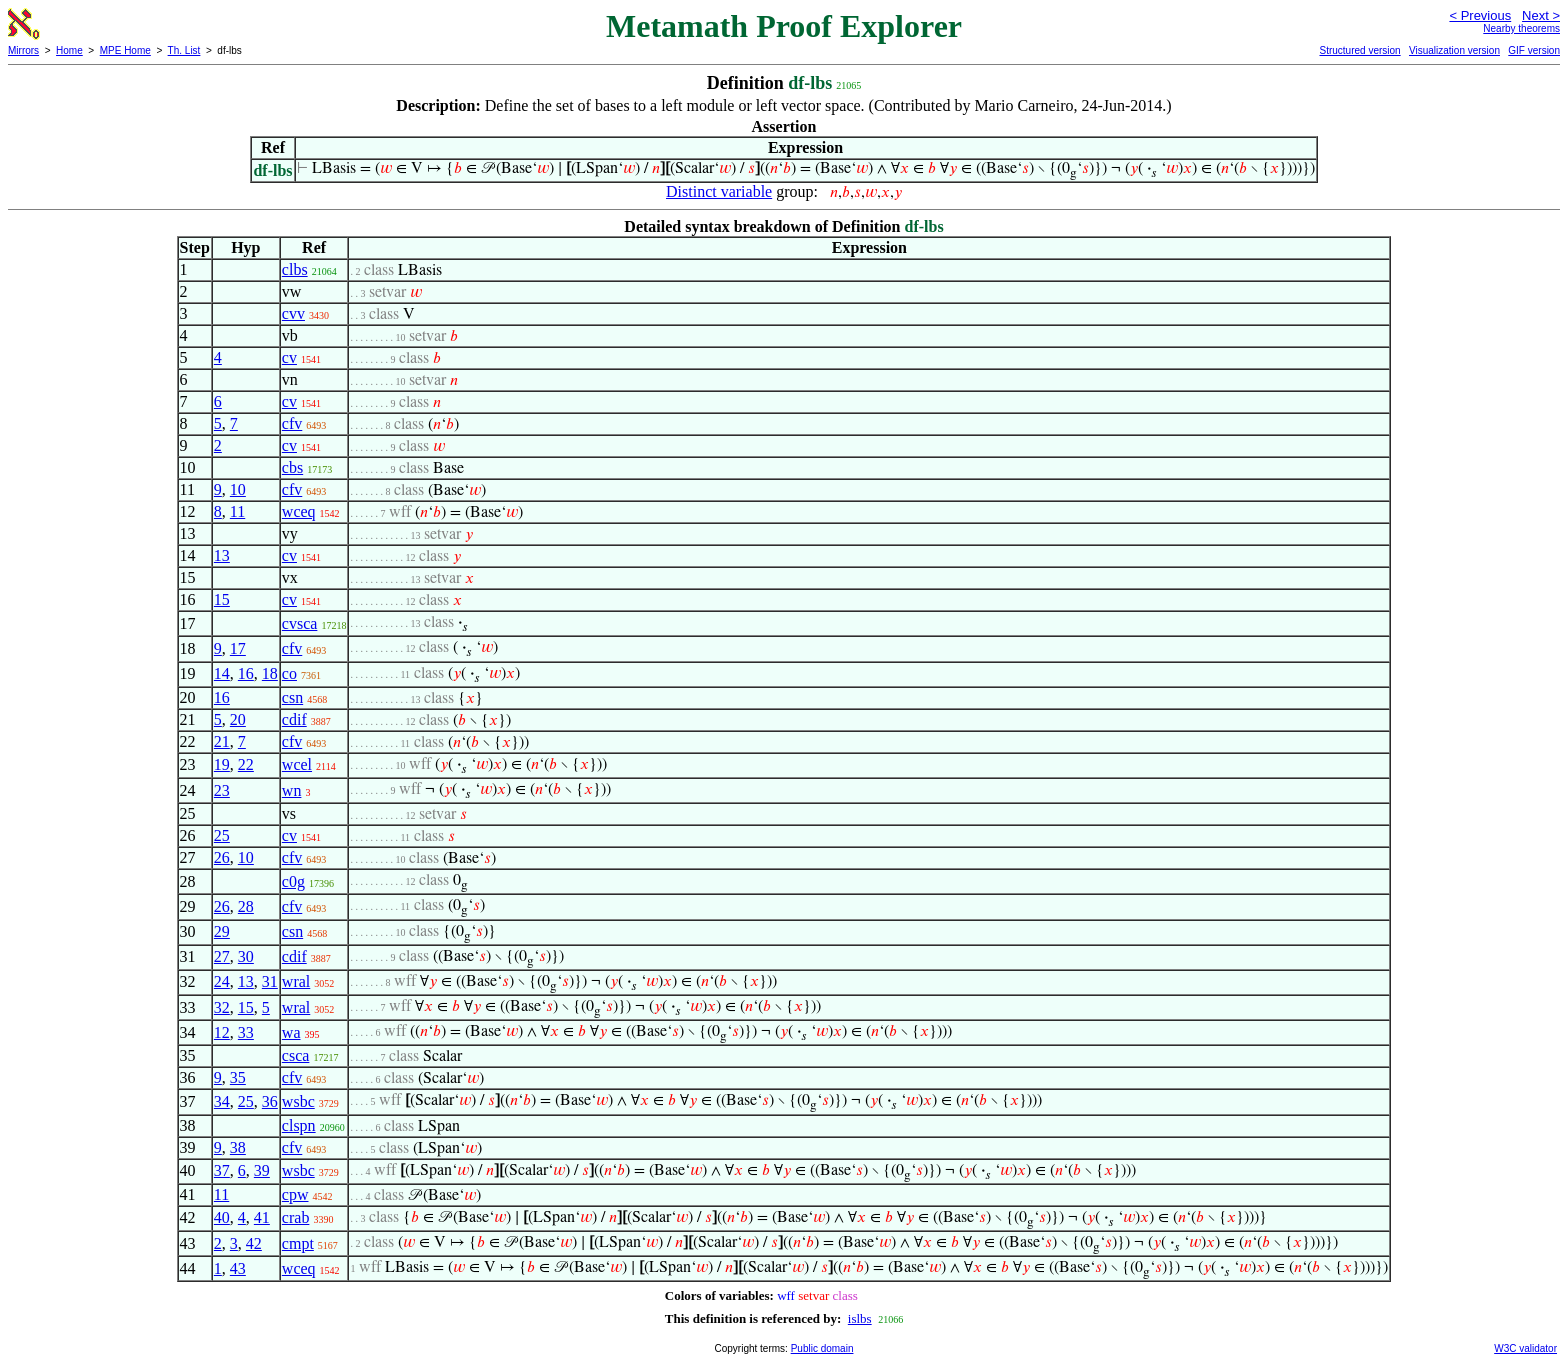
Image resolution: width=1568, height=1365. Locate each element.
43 (238, 1268)
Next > (1541, 15)
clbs (295, 269)
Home (69, 50)
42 (254, 1243)
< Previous (1480, 15)
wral (296, 981)
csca (296, 1055)
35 (238, 1077)
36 (270, 1101)
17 (238, 648)
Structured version (1359, 50)
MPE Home (125, 50)
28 (246, 906)
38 (238, 1147)
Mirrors (23, 50)
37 (222, 1170)
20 (238, 719)
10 (238, 489)
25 (222, 835)
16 (246, 673)
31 (270, 981)
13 (222, 555)
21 (222, 741)
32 (222, 1007)
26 (222, 857)
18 (270, 673)
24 (222, 981)
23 (222, 790)
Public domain (822, 1348)
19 (222, 764)
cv (289, 357)
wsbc (298, 1101)
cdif (294, 719)
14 (222, 673)
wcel (297, 764)
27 (222, 956)
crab (296, 1217)
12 (222, 1032)
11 (237, 511)
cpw (295, 1194)
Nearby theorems (1521, 28)
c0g (293, 881)
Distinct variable (719, 191)
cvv (293, 313)
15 (222, 599)
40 (222, 1217)
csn (292, 697)
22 (246, 764)
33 (246, 1032)
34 (222, 1101)
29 (222, 931)
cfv (292, 423)
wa (291, 1032)
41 (262, 1217)
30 (246, 956)
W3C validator (1525, 1348)
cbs (292, 467)
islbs (860, 1318)
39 (262, 1170)
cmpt (298, 1243)
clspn (299, 1125)
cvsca (300, 623)
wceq (299, 511)
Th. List (184, 50)
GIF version (1534, 50)
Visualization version (1454, 50)
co (289, 673)
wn (292, 790)
